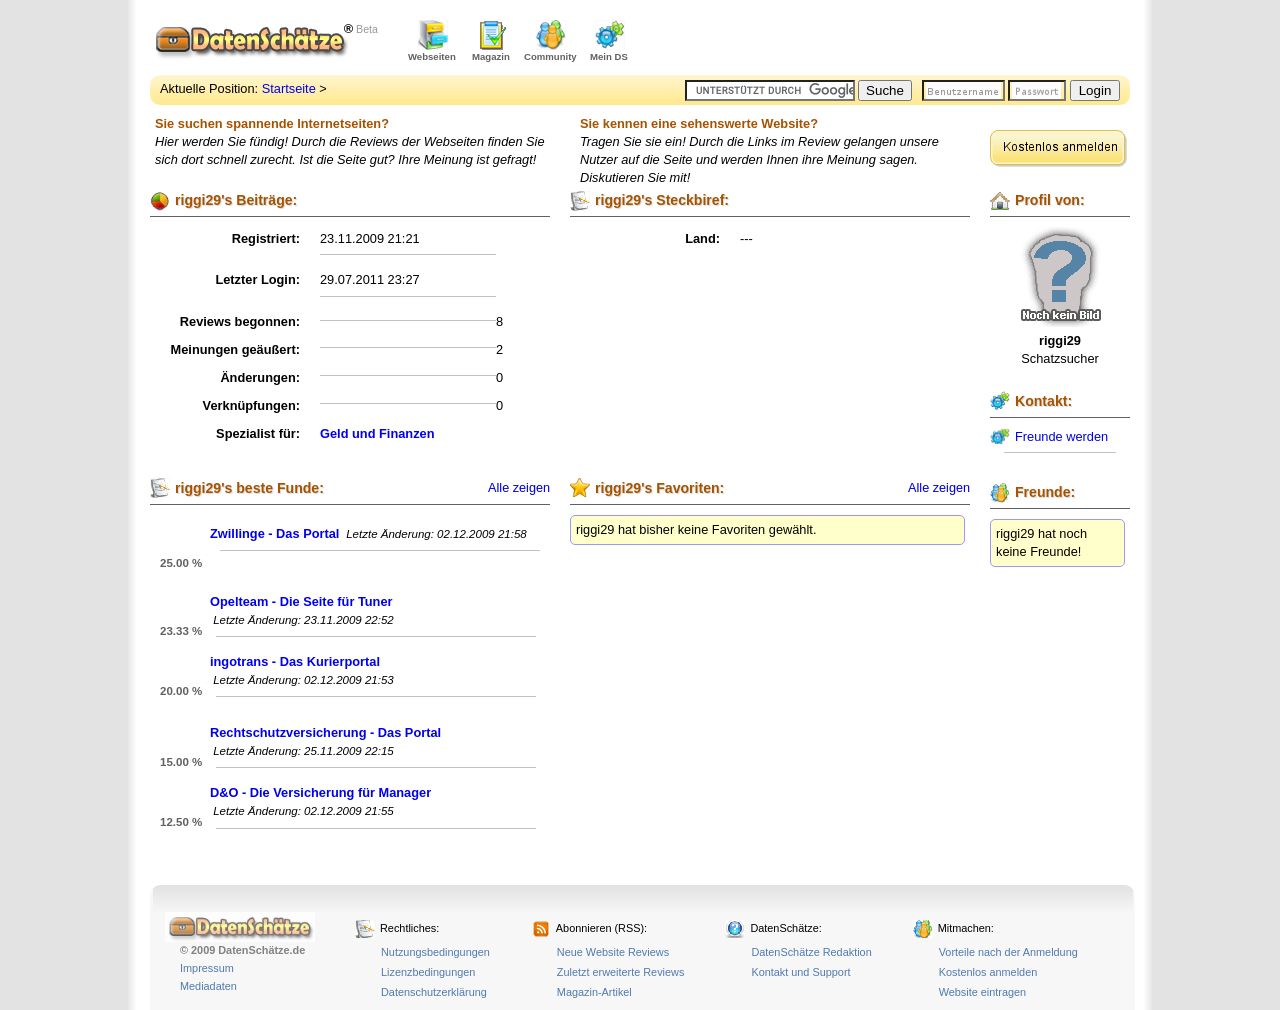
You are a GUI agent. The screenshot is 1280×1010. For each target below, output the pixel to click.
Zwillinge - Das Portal (274, 533)
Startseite (289, 88)
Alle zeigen (519, 488)
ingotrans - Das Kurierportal (295, 661)
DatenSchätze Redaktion (811, 952)
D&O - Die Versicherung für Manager (320, 792)
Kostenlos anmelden (988, 972)
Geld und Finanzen (377, 433)
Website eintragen (982, 992)
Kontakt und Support (800, 972)
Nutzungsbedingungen (435, 952)
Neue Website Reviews (613, 952)
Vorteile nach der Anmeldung (1008, 952)
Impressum (207, 968)
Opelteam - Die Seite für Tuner (301, 601)
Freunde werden (1061, 436)
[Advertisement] (896, 40)
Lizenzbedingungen (428, 972)
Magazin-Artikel (594, 992)
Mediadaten (208, 986)
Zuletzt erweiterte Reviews (621, 972)
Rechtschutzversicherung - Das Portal (325, 732)
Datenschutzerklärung (434, 992)
